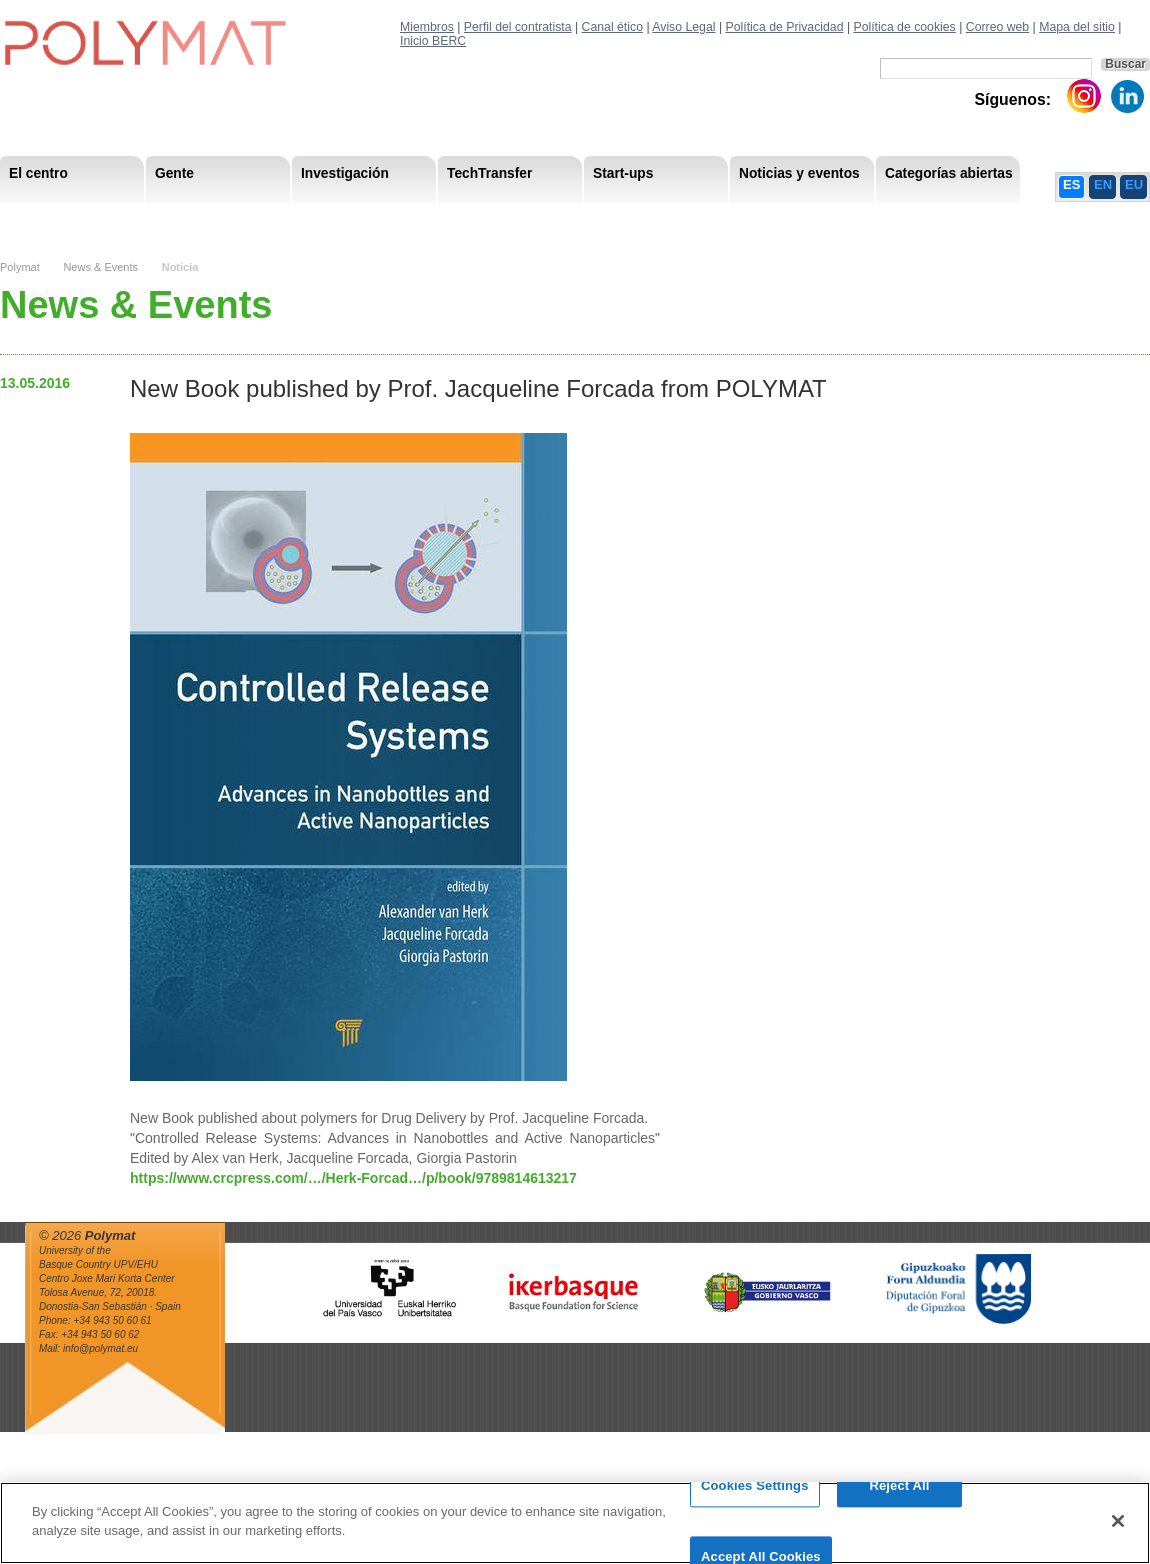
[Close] (1118, 1530)
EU (1134, 184)
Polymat (20, 267)
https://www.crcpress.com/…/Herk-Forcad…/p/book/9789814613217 (353, 1178)
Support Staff (164, 219)
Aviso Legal (683, 27)
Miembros (427, 27)
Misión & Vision (56, 219)
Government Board (185, 219)
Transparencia (463, 219)
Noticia (180, 267)
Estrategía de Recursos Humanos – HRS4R (652, 219)
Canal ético (612, 27)
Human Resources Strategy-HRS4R (738, 219)
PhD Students (452, 219)
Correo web (997, 27)
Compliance (568, 219)
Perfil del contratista (518, 27)
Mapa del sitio (1077, 27)
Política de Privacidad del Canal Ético (986, 219)
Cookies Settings (755, 1495)
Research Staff (54, 219)
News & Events (100, 267)
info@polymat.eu (100, 1348)
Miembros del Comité (332, 219)
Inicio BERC (433, 41)
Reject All (899, 1495)
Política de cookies (904, 27)
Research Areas (58, 219)
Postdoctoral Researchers (306, 219)
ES (1071, 184)
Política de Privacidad (785, 27)
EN (1103, 184)
